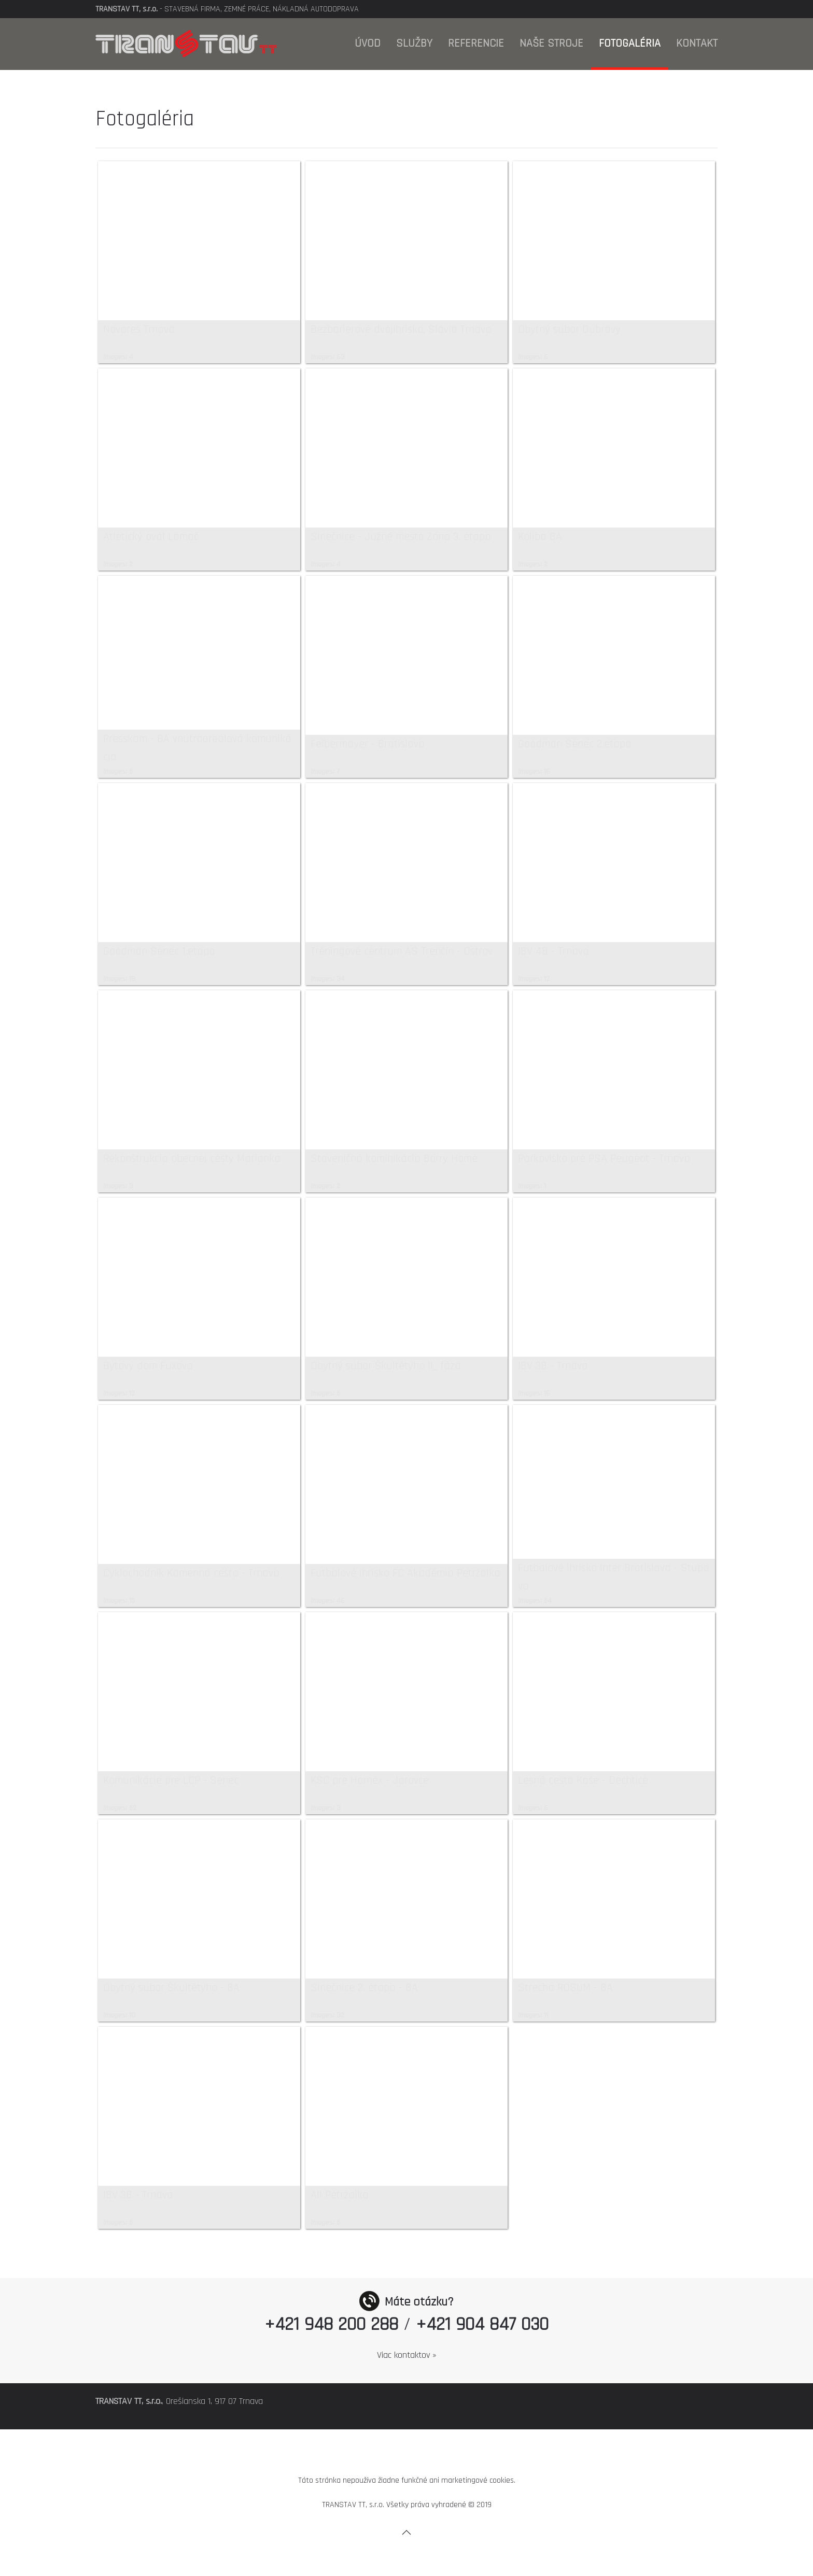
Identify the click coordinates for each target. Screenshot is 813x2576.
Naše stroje (551, 43)
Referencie (476, 43)
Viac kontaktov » (407, 2355)
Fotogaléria (630, 43)
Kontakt (697, 43)
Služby (414, 43)
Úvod (368, 43)
